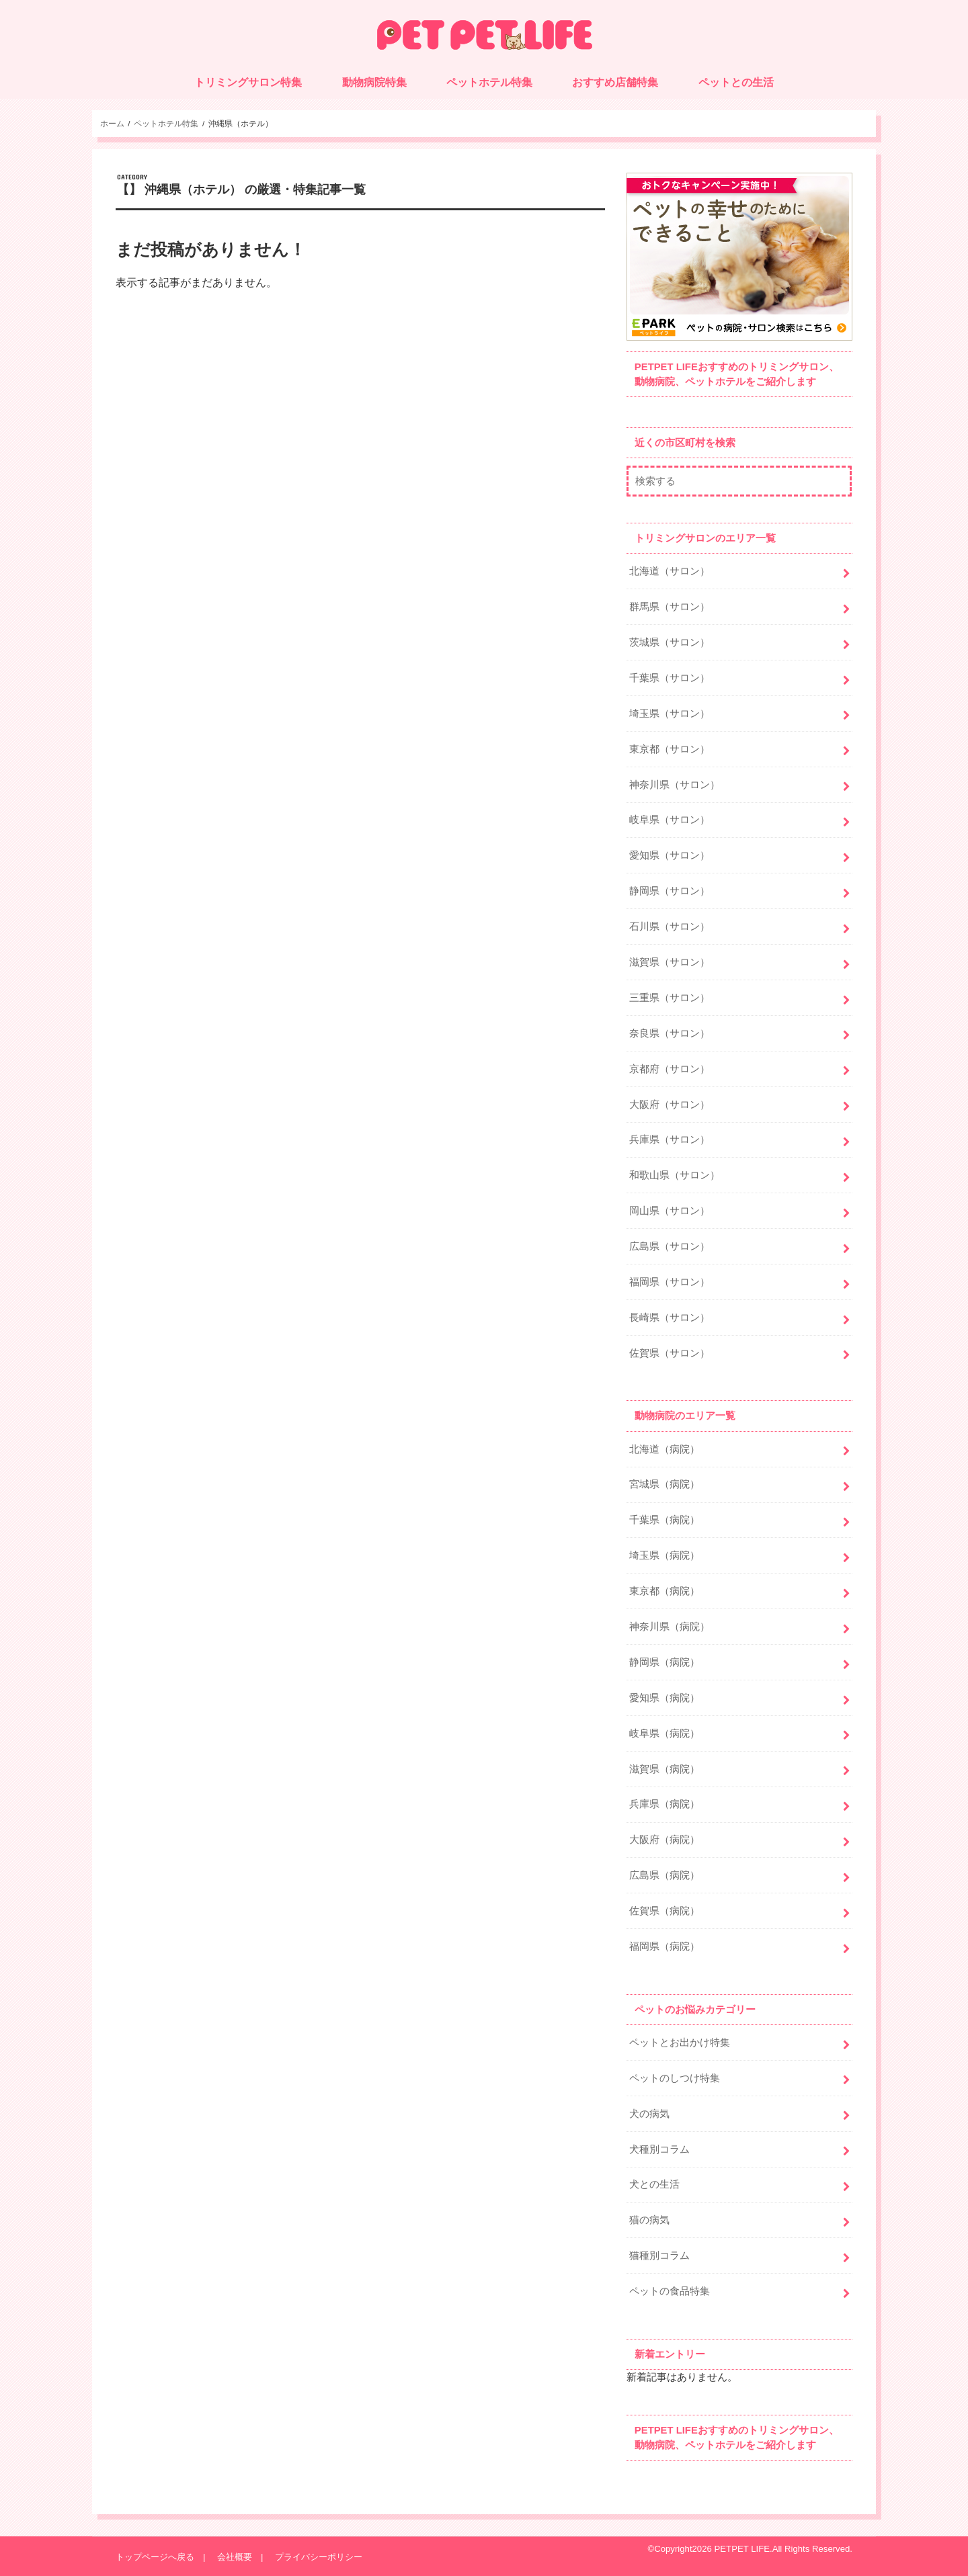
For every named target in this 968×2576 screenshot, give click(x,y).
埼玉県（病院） (664, 1555)
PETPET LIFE (742, 2549)
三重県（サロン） (669, 997)
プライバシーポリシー (318, 2557)
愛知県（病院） (664, 1697)
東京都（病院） (664, 1591)
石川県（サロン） (669, 926)
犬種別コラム (659, 2149)
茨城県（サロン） (669, 642)
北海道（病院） (664, 1449)
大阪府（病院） (664, 1839)
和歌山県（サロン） (674, 1175)
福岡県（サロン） (669, 1282)
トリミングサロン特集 (248, 82)
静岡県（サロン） (669, 891)
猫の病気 (649, 2220)
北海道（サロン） (669, 571)
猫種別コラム (659, 2255)
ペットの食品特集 (669, 2291)
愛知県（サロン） (669, 855)
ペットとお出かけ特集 (679, 2042)
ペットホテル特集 (489, 82)
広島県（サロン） (669, 1246)
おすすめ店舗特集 (615, 82)
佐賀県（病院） (664, 1910)
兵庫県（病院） (664, 1804)
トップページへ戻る (155, 2557)
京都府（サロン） (669, 1069)
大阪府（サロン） (669, 1104)
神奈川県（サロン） (674, 784)
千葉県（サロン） (669, 678)
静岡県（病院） (664, 1662)
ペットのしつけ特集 (674, 2078)
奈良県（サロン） (669, 1033)
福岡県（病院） (664, 1946)
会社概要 (234, 2557)
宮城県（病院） (664, 1484)
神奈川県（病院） (669, 1626)
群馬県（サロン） (669, 606)
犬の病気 (649, 2113)
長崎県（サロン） (669, 1317)
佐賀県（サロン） (669, 1353)
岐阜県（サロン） (669, 819)
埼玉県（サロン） (669, 713)
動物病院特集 (374, 82)
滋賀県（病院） (664, 1769)
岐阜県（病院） (664, 1733)
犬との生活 (654, 2184)
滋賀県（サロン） (669, 962)
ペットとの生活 (736, 82)
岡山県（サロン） (669, 1210)
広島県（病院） (664, 1875)
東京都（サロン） (669, 749)
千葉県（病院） (664, 1519)
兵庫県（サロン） (669, 1139)
